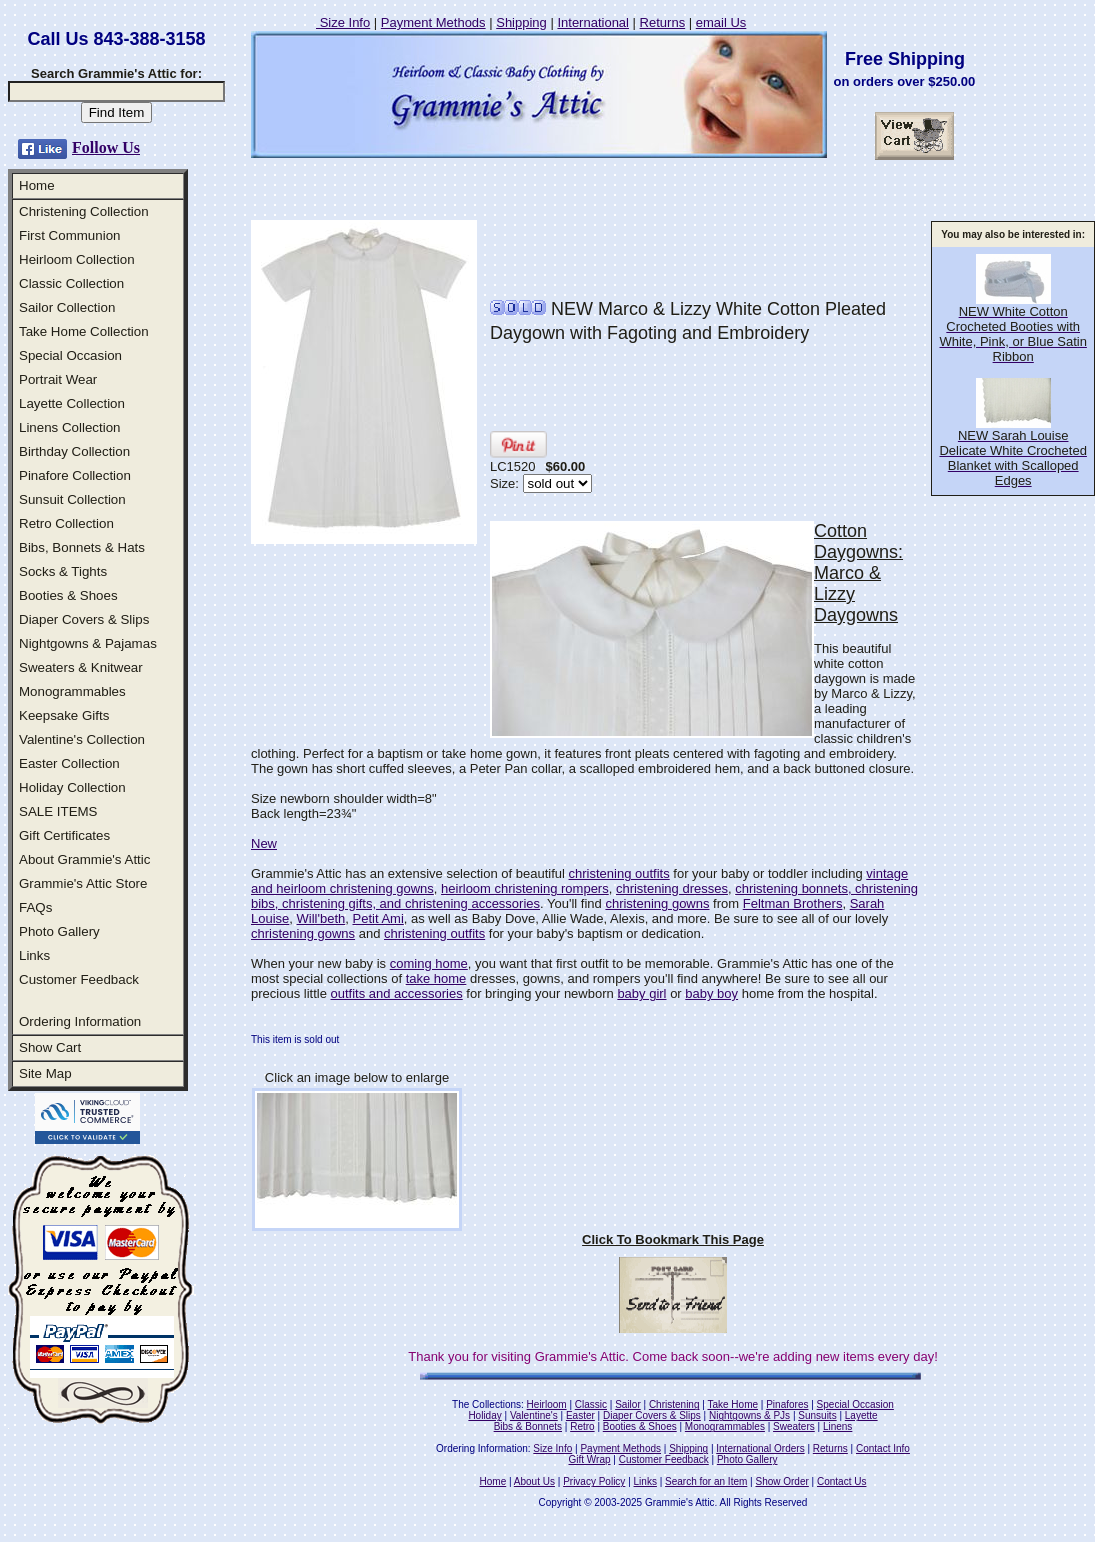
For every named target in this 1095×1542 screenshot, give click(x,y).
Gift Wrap (590, 1459)
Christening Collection (84, 211)
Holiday (484, 1415)
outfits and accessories (396, 993)
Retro (582, 1426)
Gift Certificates (64, 835)
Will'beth (321, 918)
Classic (591, 1404)
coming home (429, 963)
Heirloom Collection (77, 259)
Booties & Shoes (68, 595)
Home (37, 185)
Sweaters (794, 1426)
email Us (721, 22)
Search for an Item (706, 1481)
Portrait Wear (58, 379)
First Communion (69, 235)
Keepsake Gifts (64, 715)
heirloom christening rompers (525, 888)
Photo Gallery (59, 931)
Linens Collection (70, 427)
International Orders (760, 1448)
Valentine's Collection (82, 739)
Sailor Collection (67, 307)
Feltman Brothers (793, 903)
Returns (663, 22)
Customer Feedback (79, 979)
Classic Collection (71, 283)
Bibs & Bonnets (528, 1426)
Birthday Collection (74, 451)
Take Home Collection (84, 331)
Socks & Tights (63, 571)
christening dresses (672, 888)
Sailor (628, 1404)
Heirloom (547, 1404)
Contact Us (841, 1481)
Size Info (343, 22)
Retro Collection (66, 523)
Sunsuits (817, 1415)
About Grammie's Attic (84, 859)
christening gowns (657, 903)
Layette (861, 1415)
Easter (580, 1415)
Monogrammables (72, 691)
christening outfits (619, 873)
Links (34, 955)
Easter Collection (69, 763)
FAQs (35, 907)
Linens (837, 1426)
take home (436, 978)
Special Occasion (70, 355)
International (593, 22)
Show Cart (50, 1047)
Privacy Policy (594, 1481)
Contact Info (883, 1448)
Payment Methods (433, 22)
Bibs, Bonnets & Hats (82, 547)
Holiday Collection (72, 787)
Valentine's (534, 1415)
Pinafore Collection (75, 475)
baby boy (711, 993)
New (264, 843)
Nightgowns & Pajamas (88, 643)
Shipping (521, 22)
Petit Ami (378, 918)
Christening (674, 1404)
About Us (534, 1481)
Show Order (781, 1481)
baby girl (641, 993)
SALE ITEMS (58, 811)
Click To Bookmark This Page (673, 1239)
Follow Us (106, 147)
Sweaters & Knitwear (81, 667)
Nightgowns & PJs (749, 1415)
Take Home (732, 1404)
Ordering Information (80, 1021)
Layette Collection (72, 403)
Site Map (45, 1073)
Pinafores (787, 1404)
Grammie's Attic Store (83, 883)
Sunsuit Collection (72, 499)
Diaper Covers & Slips (84, 619)
